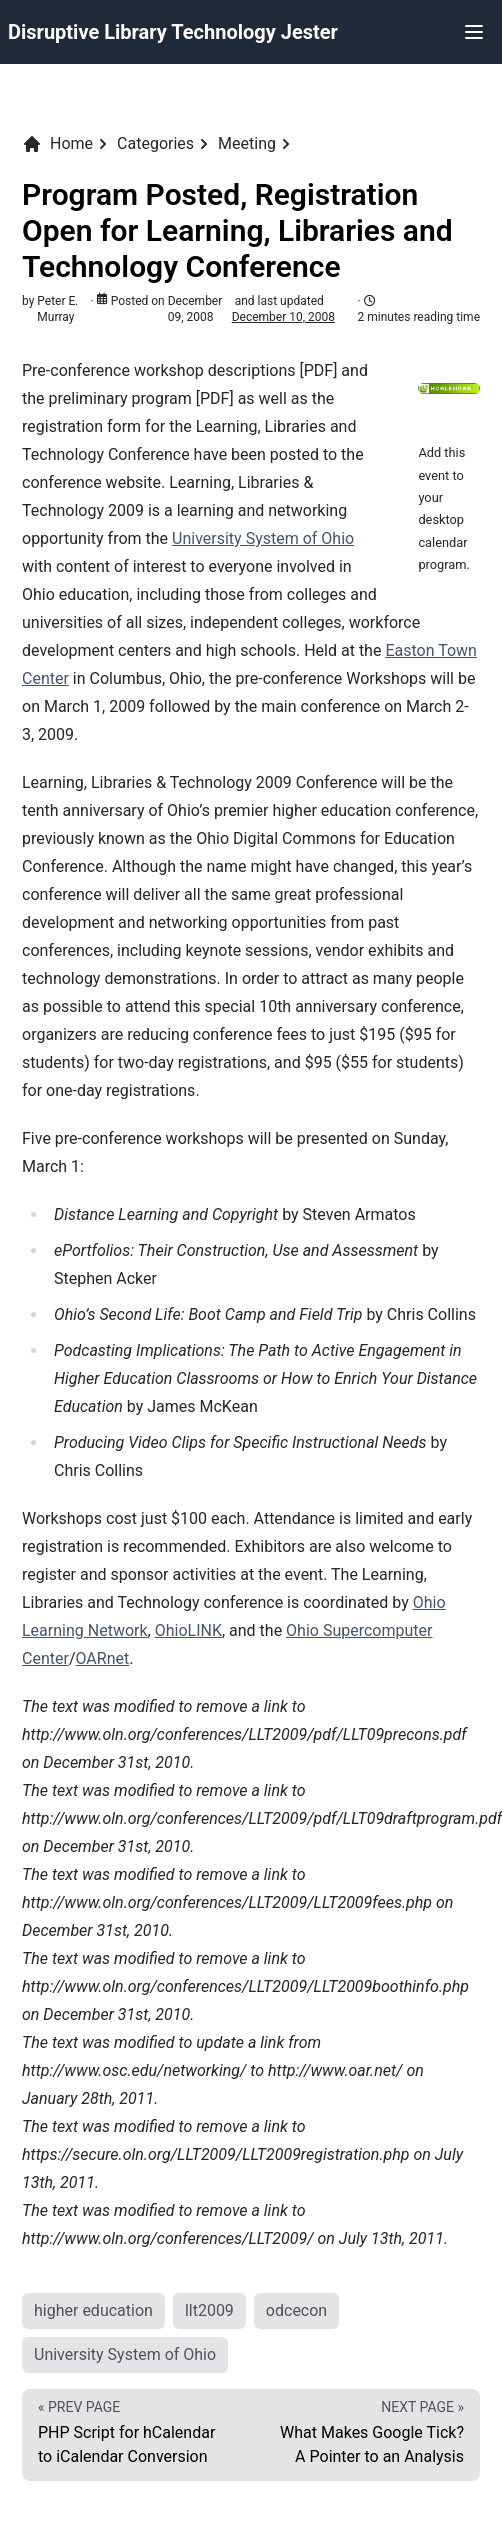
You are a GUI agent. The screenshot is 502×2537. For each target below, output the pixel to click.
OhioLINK (188, 1630)
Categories (155, 143)
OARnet (102, 1658)
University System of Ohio (263, 538)
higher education (93, 2310)
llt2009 (209, 2310)
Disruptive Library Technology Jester (173, 32)
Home (57, 144)
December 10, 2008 (283, 317)
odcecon (296, 2310)
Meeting (247, 143)
